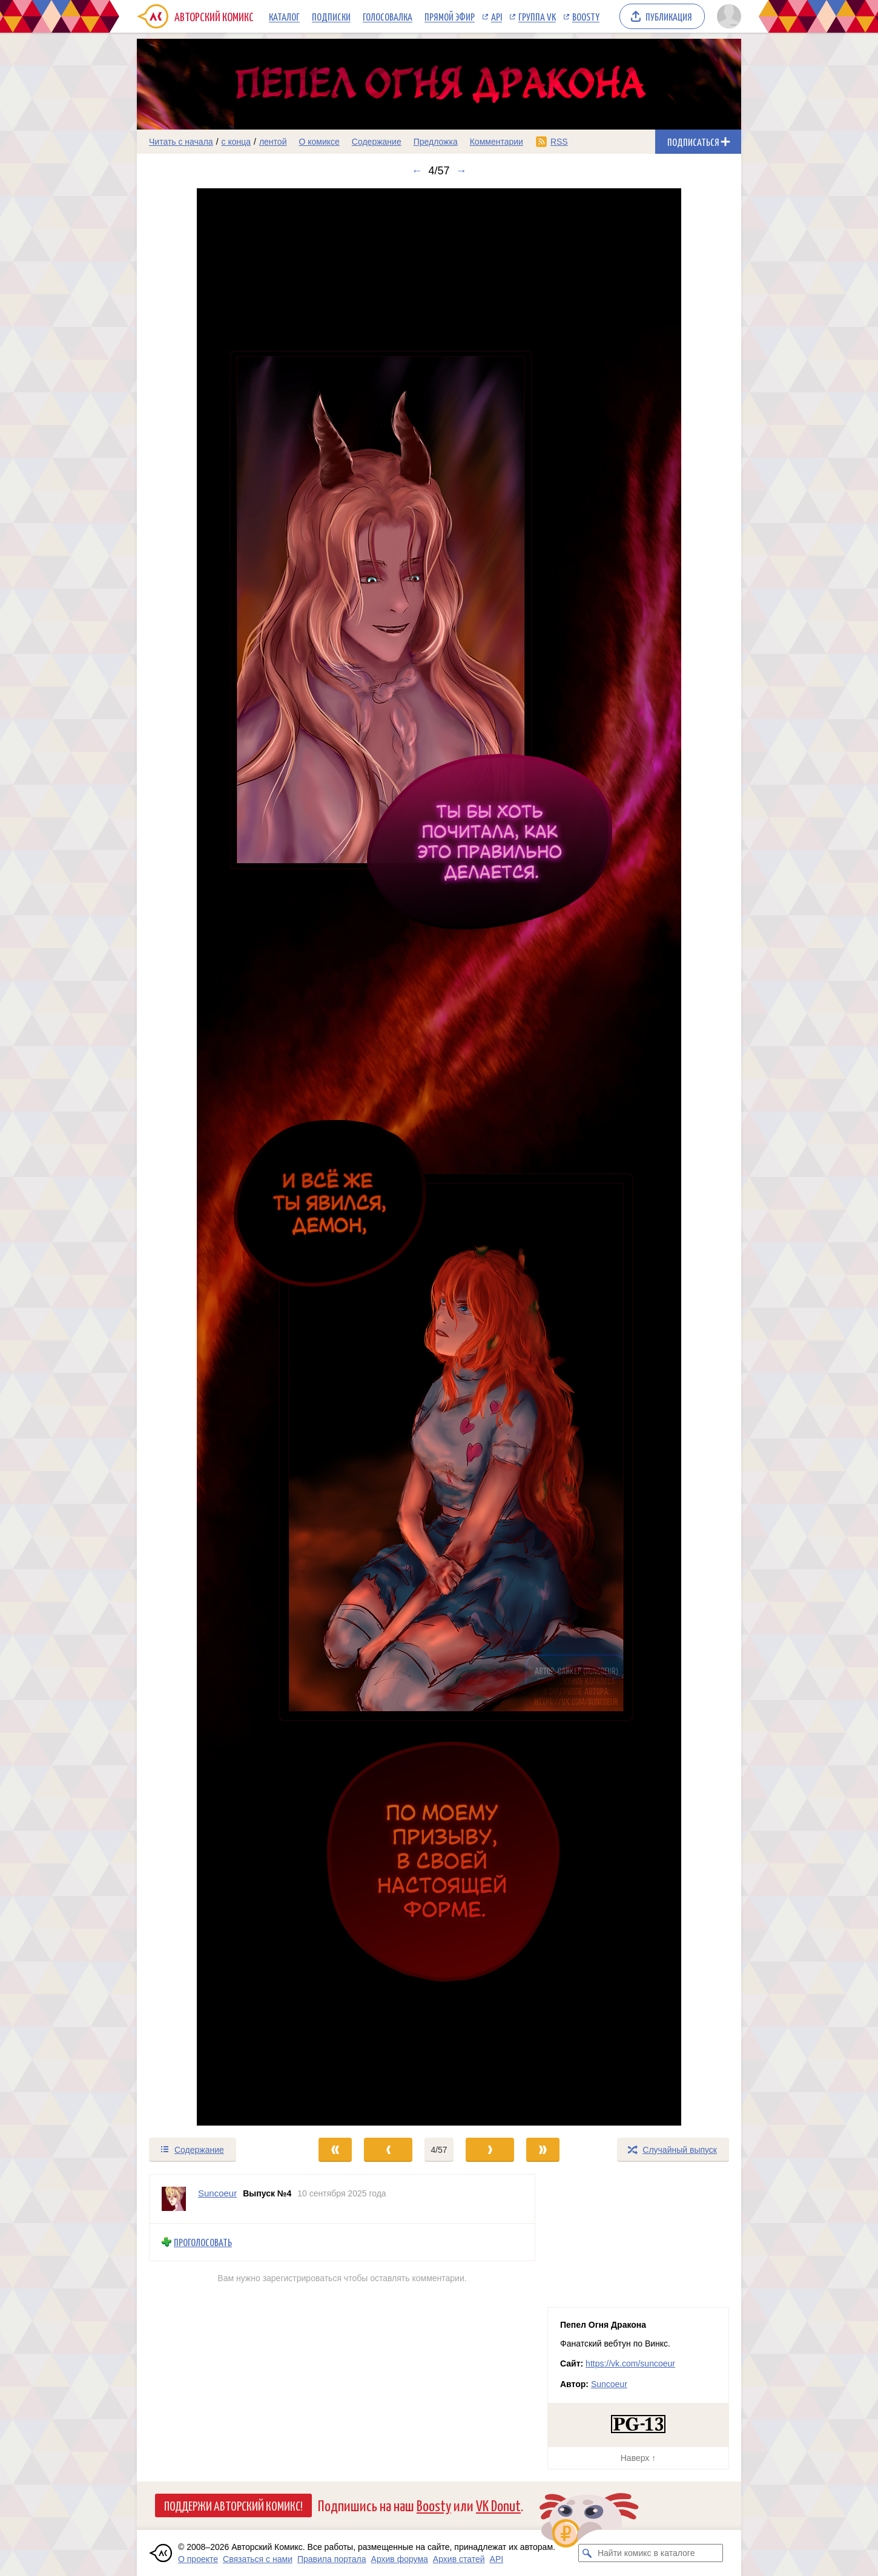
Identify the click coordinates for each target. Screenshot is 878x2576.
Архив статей (459, 2559)
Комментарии (496, 142)
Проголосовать (203, 2242)
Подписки (331, 16)
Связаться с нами (257, 2559)
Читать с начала (181, 142)
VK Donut (498, 2504)
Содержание (376, 142)
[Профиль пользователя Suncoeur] (174, 2199)
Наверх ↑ (638, 2458)
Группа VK (537, 16)
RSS (559, 142)
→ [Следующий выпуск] (461, 171)
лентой (273, 142)
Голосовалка (387, 16)
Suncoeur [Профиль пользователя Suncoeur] (217, 2193)
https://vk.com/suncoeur (630, 2363)
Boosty (585, 16)
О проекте (198, 2559)
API (496, 16)
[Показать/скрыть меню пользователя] (727, 16)
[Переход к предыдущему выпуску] (212, 1157)
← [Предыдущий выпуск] (416, 171)
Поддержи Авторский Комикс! (233, 2505)
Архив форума (399, 2559)
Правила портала (331, 2559)
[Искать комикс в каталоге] (587, 2553)
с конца (236, 142)
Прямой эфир (449, 16)
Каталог (284, 16)
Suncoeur (609, 2384)
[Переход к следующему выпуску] (439, 1157)
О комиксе (319, 142)
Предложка (436, 142)
